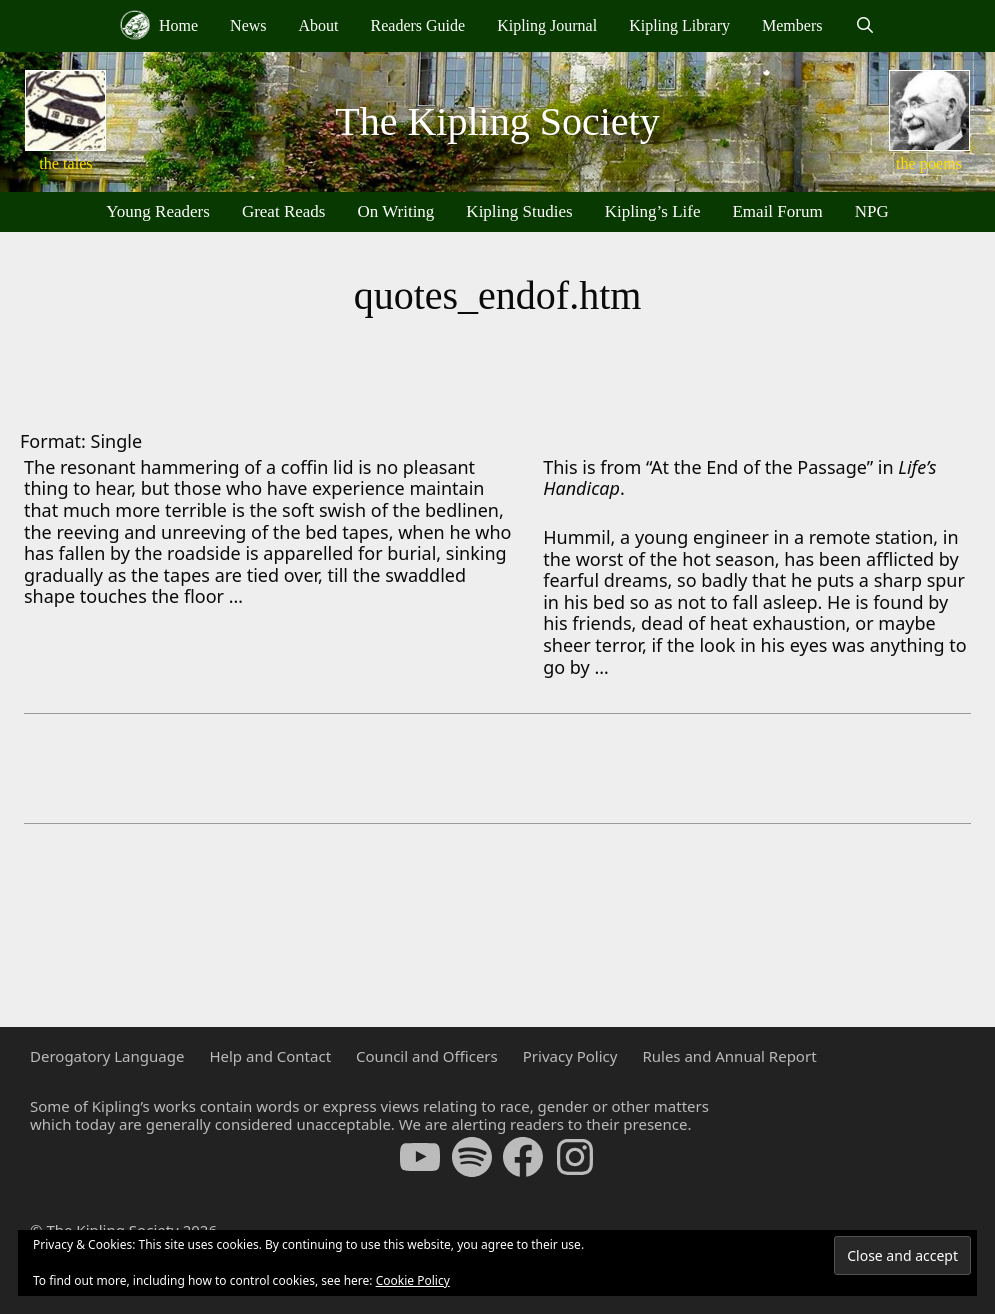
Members (792, 25)
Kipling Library (679, 25)
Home (159, 25)
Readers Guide (418, 25)
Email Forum (777, 211)
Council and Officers (427, 1056)
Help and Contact (270, 1056)
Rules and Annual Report (729, 1056)
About (319, 25)
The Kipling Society (497, 121)
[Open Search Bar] (864, 26)
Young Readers (158, 211)
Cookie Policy (413, 1280)
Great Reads (284, 211)
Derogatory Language (107, 1056)
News (248, 25)
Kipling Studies (519, 211)
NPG (872, 211)
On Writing (395, 211)
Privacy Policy (570, 1056)
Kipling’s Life (653, 211)
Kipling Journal (547, 25)
